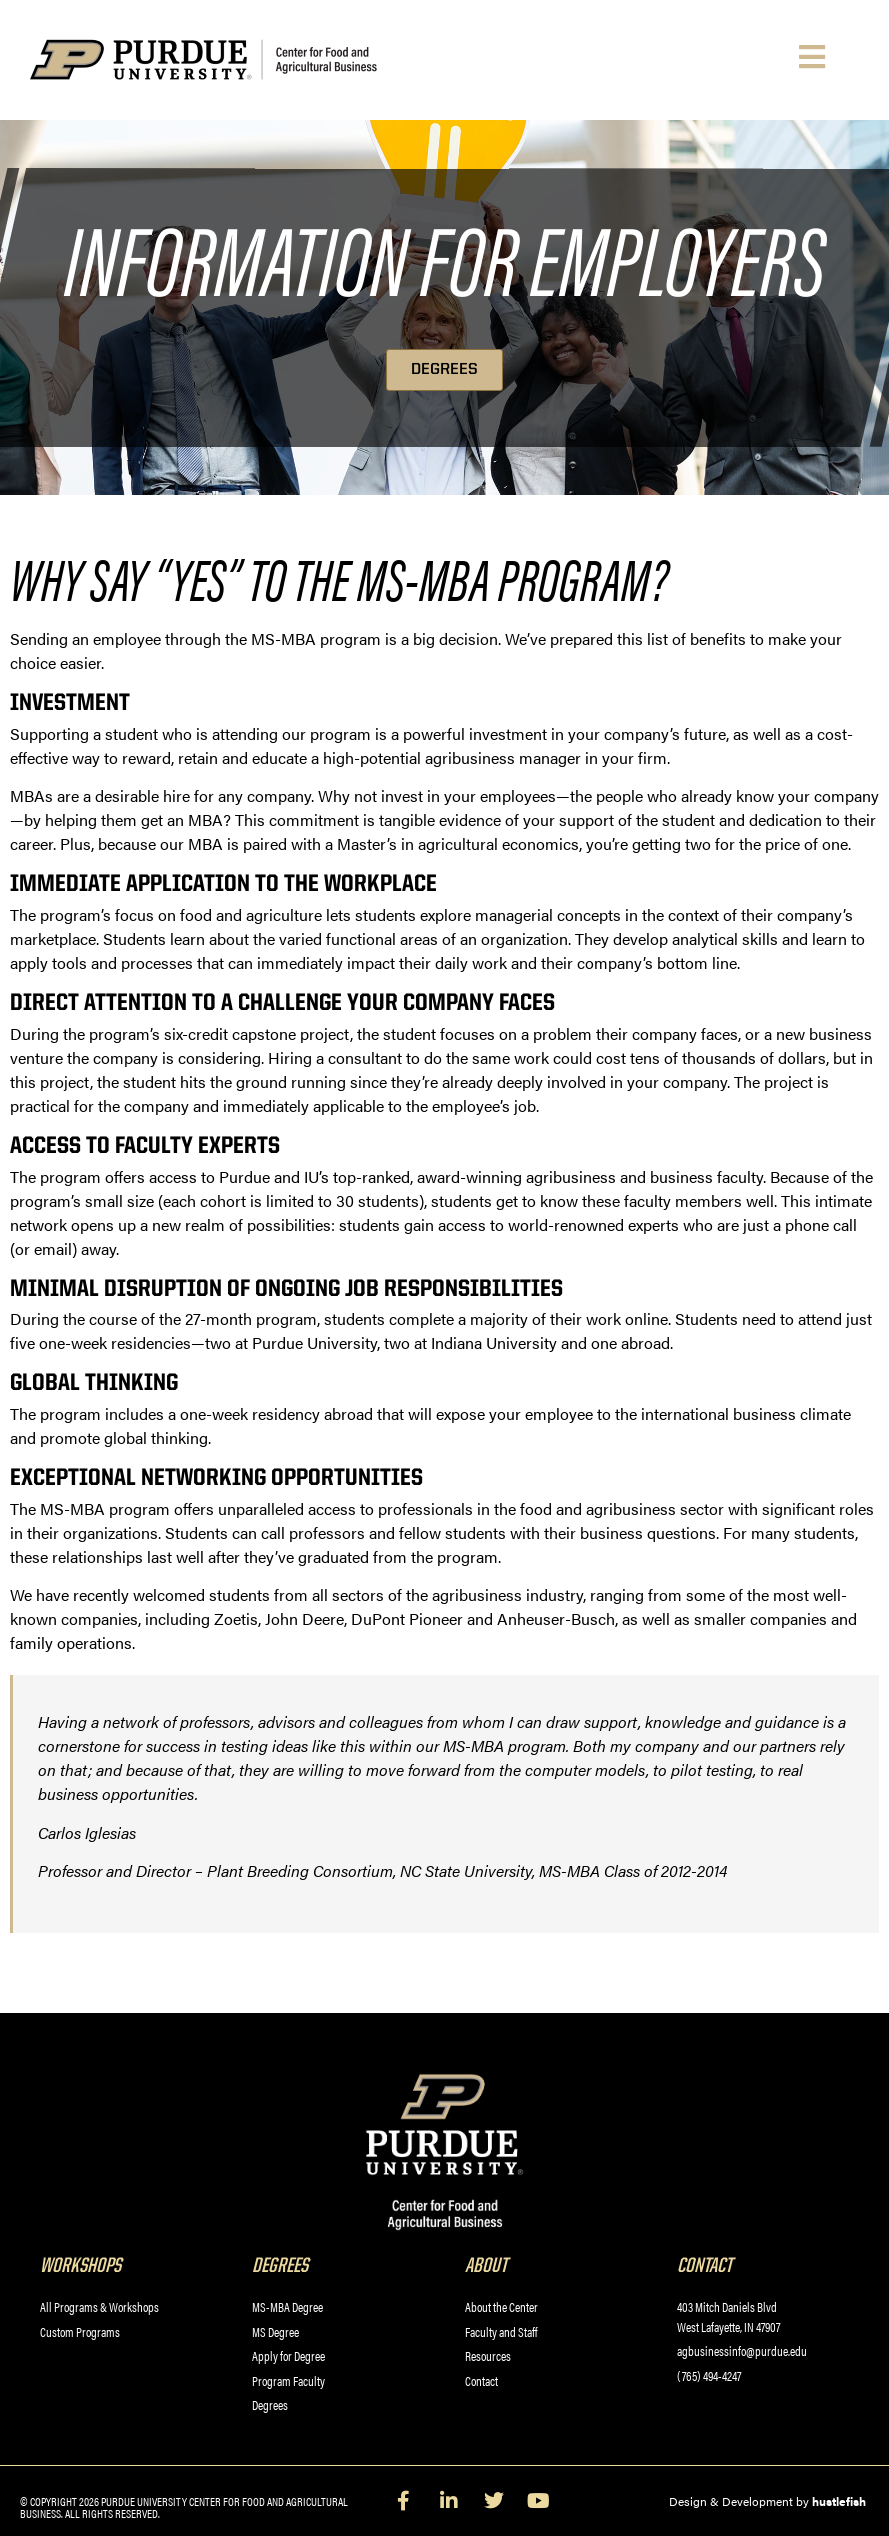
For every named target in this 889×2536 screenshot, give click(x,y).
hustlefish (839, 2501)
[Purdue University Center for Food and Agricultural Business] (236, 60)
